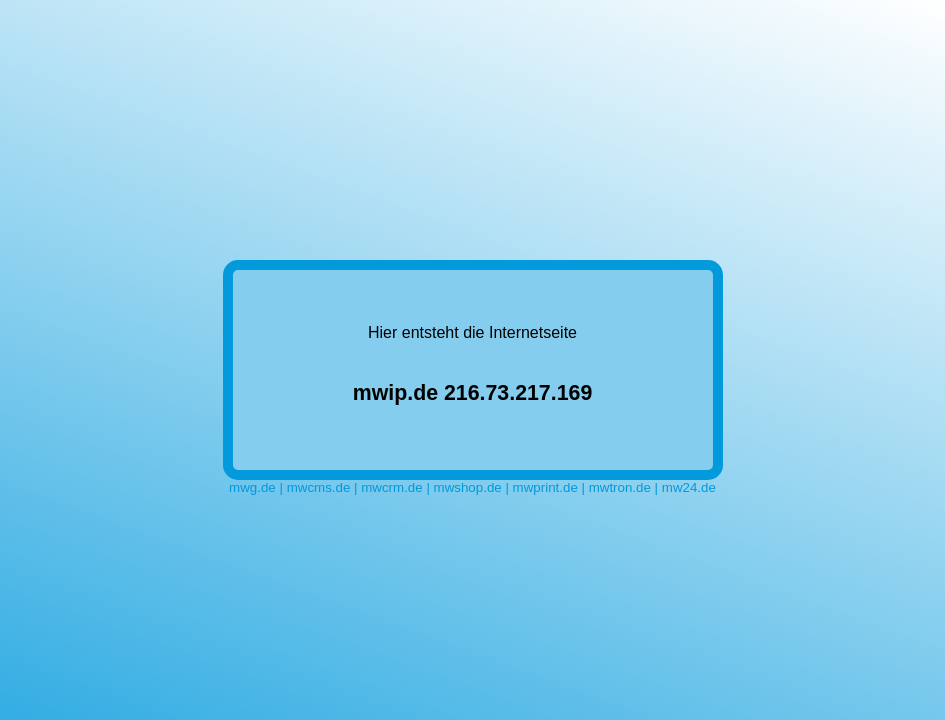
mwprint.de (545, 487)
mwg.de (252, 487)
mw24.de (689, 487)
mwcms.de (319, 487)
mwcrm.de (391, 487)
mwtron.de (620, 487)
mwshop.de (468, 487)
